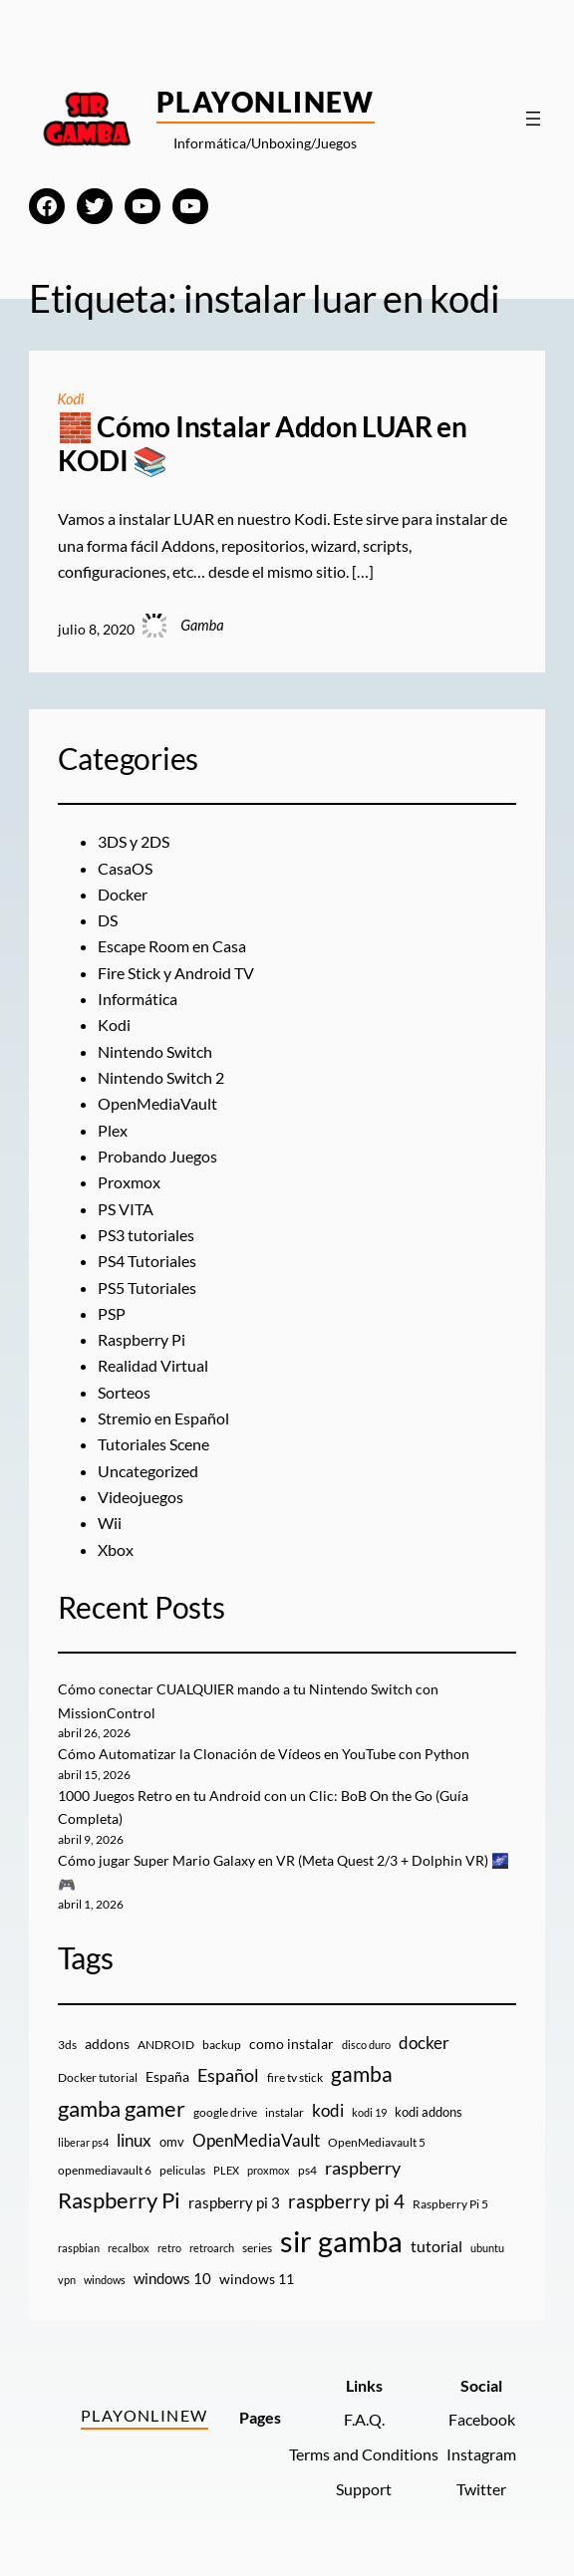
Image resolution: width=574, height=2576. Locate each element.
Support (364, 2489)
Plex (113, 1131)
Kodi (71, 398)
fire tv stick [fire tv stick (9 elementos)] (295, 2077)
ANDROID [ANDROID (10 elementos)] (166, 2044)
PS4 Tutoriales (147, 1261)
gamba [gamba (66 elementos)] (362, 2074)
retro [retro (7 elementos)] (169, 2247)
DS (108, 920)
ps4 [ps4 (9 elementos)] (307, 2170)
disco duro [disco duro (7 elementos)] (366, 2044)
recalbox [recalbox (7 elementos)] (128, 2247)
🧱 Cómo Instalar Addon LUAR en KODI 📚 (262, 443)
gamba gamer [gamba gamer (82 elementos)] (121, 2108)
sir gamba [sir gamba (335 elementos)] (341, 2240)
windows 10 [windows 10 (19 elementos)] (172, 2278)
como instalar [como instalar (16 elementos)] (291, 2043)
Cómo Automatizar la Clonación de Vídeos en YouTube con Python (263, 1753)
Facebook (481, 2420)
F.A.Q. (364, 2420)
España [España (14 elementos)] (167, 2076)
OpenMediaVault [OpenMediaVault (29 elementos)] (256, 2140)
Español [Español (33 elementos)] (228, 2075)
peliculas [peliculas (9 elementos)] (182, 2170)
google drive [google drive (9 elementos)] (225, 2112)
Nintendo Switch (155, 1052)
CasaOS (125, 869)
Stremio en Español (163, 1418)
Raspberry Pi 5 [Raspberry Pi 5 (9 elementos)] (450, 2203)
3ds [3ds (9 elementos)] (67, 2044)
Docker (122, 894)
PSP (112, 1314)
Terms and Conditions (363, 2454)
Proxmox (129, 1182)
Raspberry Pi (141, 1340)
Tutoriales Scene (153, 1444)
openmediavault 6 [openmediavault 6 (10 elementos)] (104, 2170)
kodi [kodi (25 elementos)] (328, 2111)
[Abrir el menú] (533, 118)
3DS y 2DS (133, 842)
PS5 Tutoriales (147, 1288)
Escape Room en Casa (172, 946)
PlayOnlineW (265, 102)
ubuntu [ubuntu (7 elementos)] (487, 2247)
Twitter (481, 2489)
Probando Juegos (157, 1156)
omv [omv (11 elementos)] (171, 2142)
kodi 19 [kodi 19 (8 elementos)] (369, 2112)
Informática (137, 999)
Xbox (116, 1550)
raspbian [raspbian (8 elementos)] (79, 2247)
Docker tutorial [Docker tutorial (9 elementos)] (98, 2077)
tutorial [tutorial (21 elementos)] (436, 2246)
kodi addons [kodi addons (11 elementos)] (428, 2112)
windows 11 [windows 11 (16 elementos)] (256, 2278)
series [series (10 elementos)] (257, 2247)
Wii (110, 1523)
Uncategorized (148, 1471)
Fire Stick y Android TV (176, 973)
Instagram (481, 2454)
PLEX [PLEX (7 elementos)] (226, 2170)
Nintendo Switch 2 (161, 1078)
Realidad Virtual (153, 1366)
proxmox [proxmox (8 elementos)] (268, 2170)
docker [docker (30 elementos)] (424, 2042)
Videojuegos (140, 1497)
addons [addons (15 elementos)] (107, 2043)
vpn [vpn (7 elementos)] (67, 2279)
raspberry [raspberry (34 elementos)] (363, 2168)
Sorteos (124, 1393)
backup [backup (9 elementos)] (221, 2044)
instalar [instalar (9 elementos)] (284, 2112)
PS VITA (125, 1209)
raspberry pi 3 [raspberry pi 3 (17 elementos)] (234, 2202)
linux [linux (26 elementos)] (134, 2140)
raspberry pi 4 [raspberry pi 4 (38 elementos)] (346, 2201)
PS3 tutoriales (146, 1235)
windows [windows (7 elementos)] (105, 2279)
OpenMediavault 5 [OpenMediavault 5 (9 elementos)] (377, 2142)
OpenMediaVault (157, 1104)
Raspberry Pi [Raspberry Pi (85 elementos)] (119, 2200)
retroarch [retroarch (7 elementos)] (211, 2247)
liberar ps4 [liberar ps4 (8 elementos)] (83, 2142)
